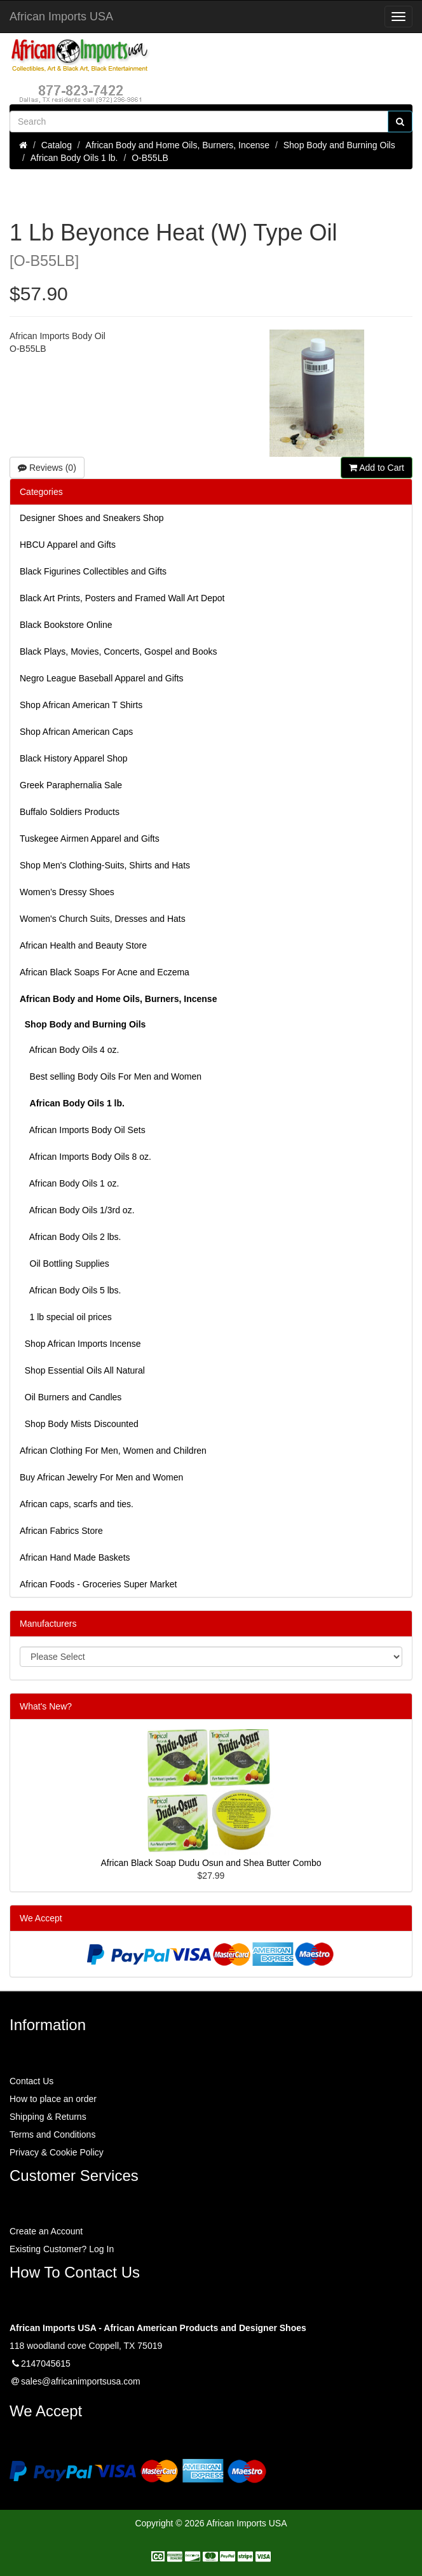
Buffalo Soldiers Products (69, 812)
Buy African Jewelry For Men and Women (101, 1477)
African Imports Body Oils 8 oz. (85, 1157)
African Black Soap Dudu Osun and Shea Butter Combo (210, 1863)
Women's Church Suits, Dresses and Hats (103, 919)
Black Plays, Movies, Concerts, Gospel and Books (118, 651)
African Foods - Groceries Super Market (98, 1584)
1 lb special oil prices (66, 1317)
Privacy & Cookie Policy (57, 2152)
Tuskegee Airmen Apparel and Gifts (90, 838)
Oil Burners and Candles (70, 1397)
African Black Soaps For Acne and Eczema (104, 972)
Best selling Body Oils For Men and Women (110, 1076)
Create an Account (46, 2231)
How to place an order (53, 2099)
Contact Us (31, 2081)
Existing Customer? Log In (62, 2249)
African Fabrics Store (61, 1531)
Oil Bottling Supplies (64, 1263)
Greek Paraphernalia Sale (71, 785)
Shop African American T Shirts (81, 705)
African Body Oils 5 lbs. (70, 1290)
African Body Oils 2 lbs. (70, 1237)
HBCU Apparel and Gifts (68, 545)
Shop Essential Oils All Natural (82, 1370)
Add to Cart (376, 468)
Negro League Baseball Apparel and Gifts (102, 678)
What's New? (46, 1706)
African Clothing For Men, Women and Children (113, 1450)
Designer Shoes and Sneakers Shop (91, 518)
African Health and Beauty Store (83, 945)
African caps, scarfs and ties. (76, 1504)
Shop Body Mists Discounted (79, 1424)
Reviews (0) (47, 468)
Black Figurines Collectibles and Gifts (93, 571)
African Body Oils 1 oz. (69, 1183)
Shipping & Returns (48, 2117)
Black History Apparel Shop (74, 758)
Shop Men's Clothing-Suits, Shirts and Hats (105, 865)
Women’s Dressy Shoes (67, 892)
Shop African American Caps (76, 732)
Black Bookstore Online (66, 625)
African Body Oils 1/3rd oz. (77, 1210)
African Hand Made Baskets (75, 1557)
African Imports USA (61, 16)
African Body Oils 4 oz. (69, 1050)
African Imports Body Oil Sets (83, 1130)
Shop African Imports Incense (80, 1344)
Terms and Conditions (52, 2134)
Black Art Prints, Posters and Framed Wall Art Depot (122, 598)
